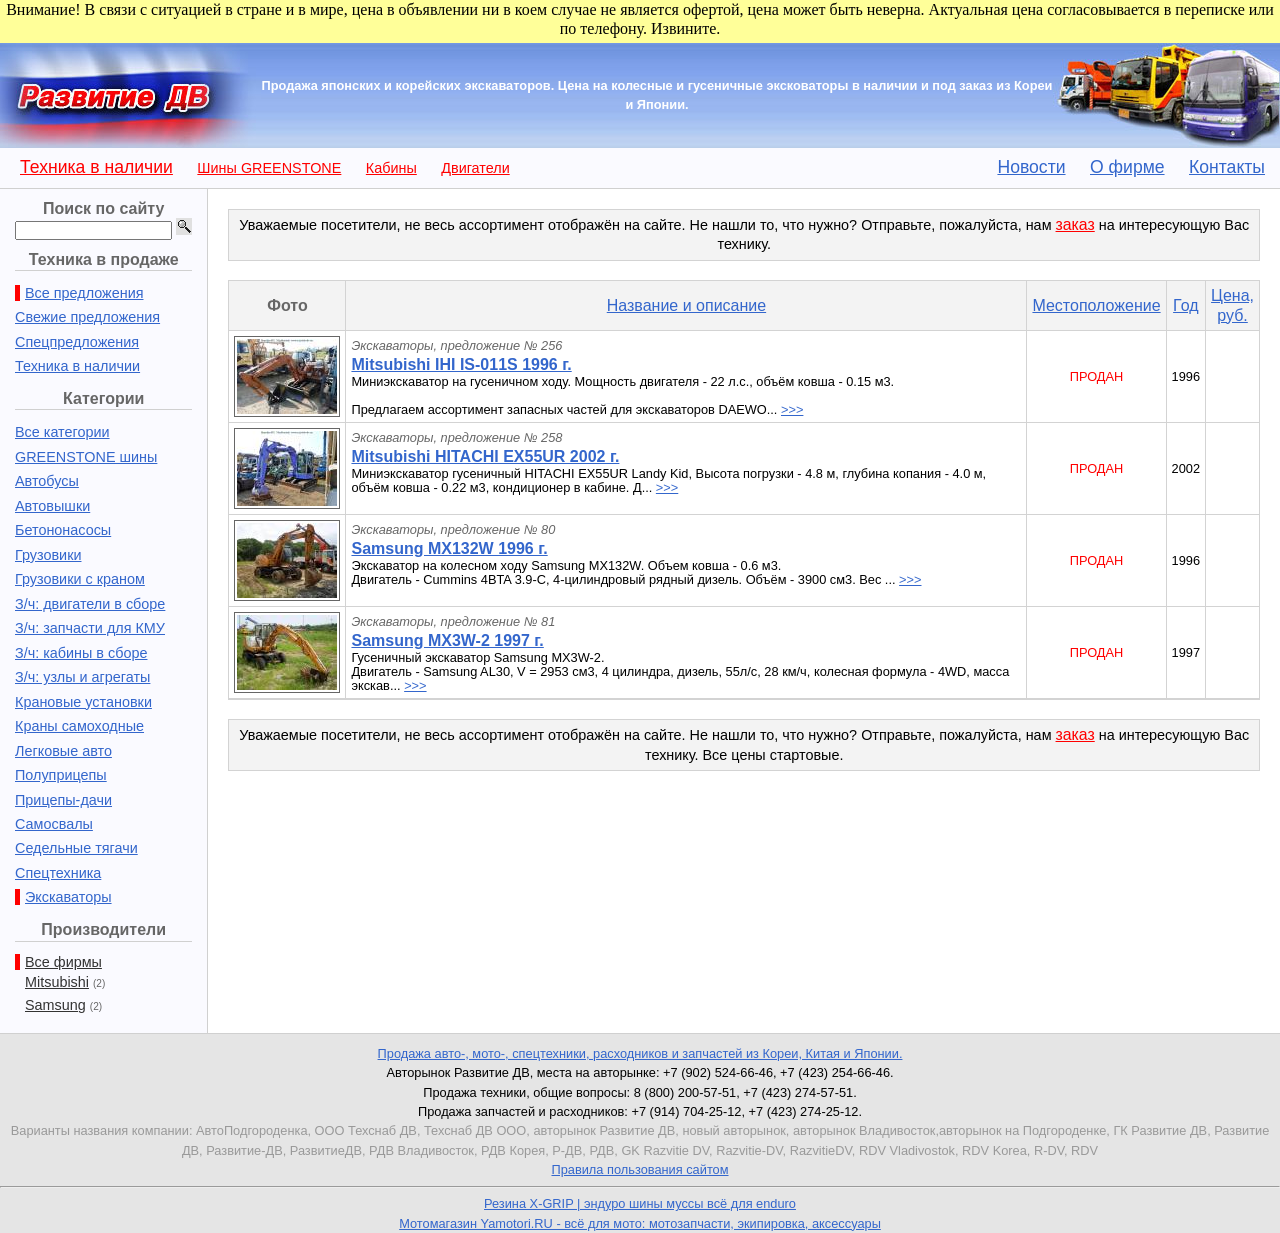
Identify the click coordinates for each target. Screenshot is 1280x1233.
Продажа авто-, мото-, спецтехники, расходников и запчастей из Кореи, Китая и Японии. (640, 1053)
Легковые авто (63, 751)
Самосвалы (54, 824)
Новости (1031, 167)
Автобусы (47, 481)
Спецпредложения (77, 342)
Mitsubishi (57, 982)
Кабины (391, 168)
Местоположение (1096, 305)
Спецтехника (58, 873)
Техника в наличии (96, 167)
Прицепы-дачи (63, 800)
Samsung (55, 1005)
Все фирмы (63, 962)
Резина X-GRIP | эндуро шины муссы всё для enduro (640, 1203)
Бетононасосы (63, 530)
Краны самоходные (79, 726)
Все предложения (84, 293)
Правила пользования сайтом (639, 1169)
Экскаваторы (68, 897)
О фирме (1127, 167)
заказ (1075, 224)
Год (1185, 305)
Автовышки (52, 506)
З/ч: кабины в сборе (81, 653)
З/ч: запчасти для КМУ (90, 628)
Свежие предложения (87, 317)
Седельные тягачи (76, 848)
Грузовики (48, 555)
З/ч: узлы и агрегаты (82, 677)
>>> (792, 409)
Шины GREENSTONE (269, 168)
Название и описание (686, 305)
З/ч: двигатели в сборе (90, 604)
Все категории (62, 432)
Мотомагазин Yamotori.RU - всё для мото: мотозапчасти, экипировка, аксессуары (640, 1223)
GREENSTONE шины (86, 457)
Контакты (1227, 167)
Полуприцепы (61, 775)
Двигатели (475, 168)
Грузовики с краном (80, 579)
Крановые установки (83, 702)
